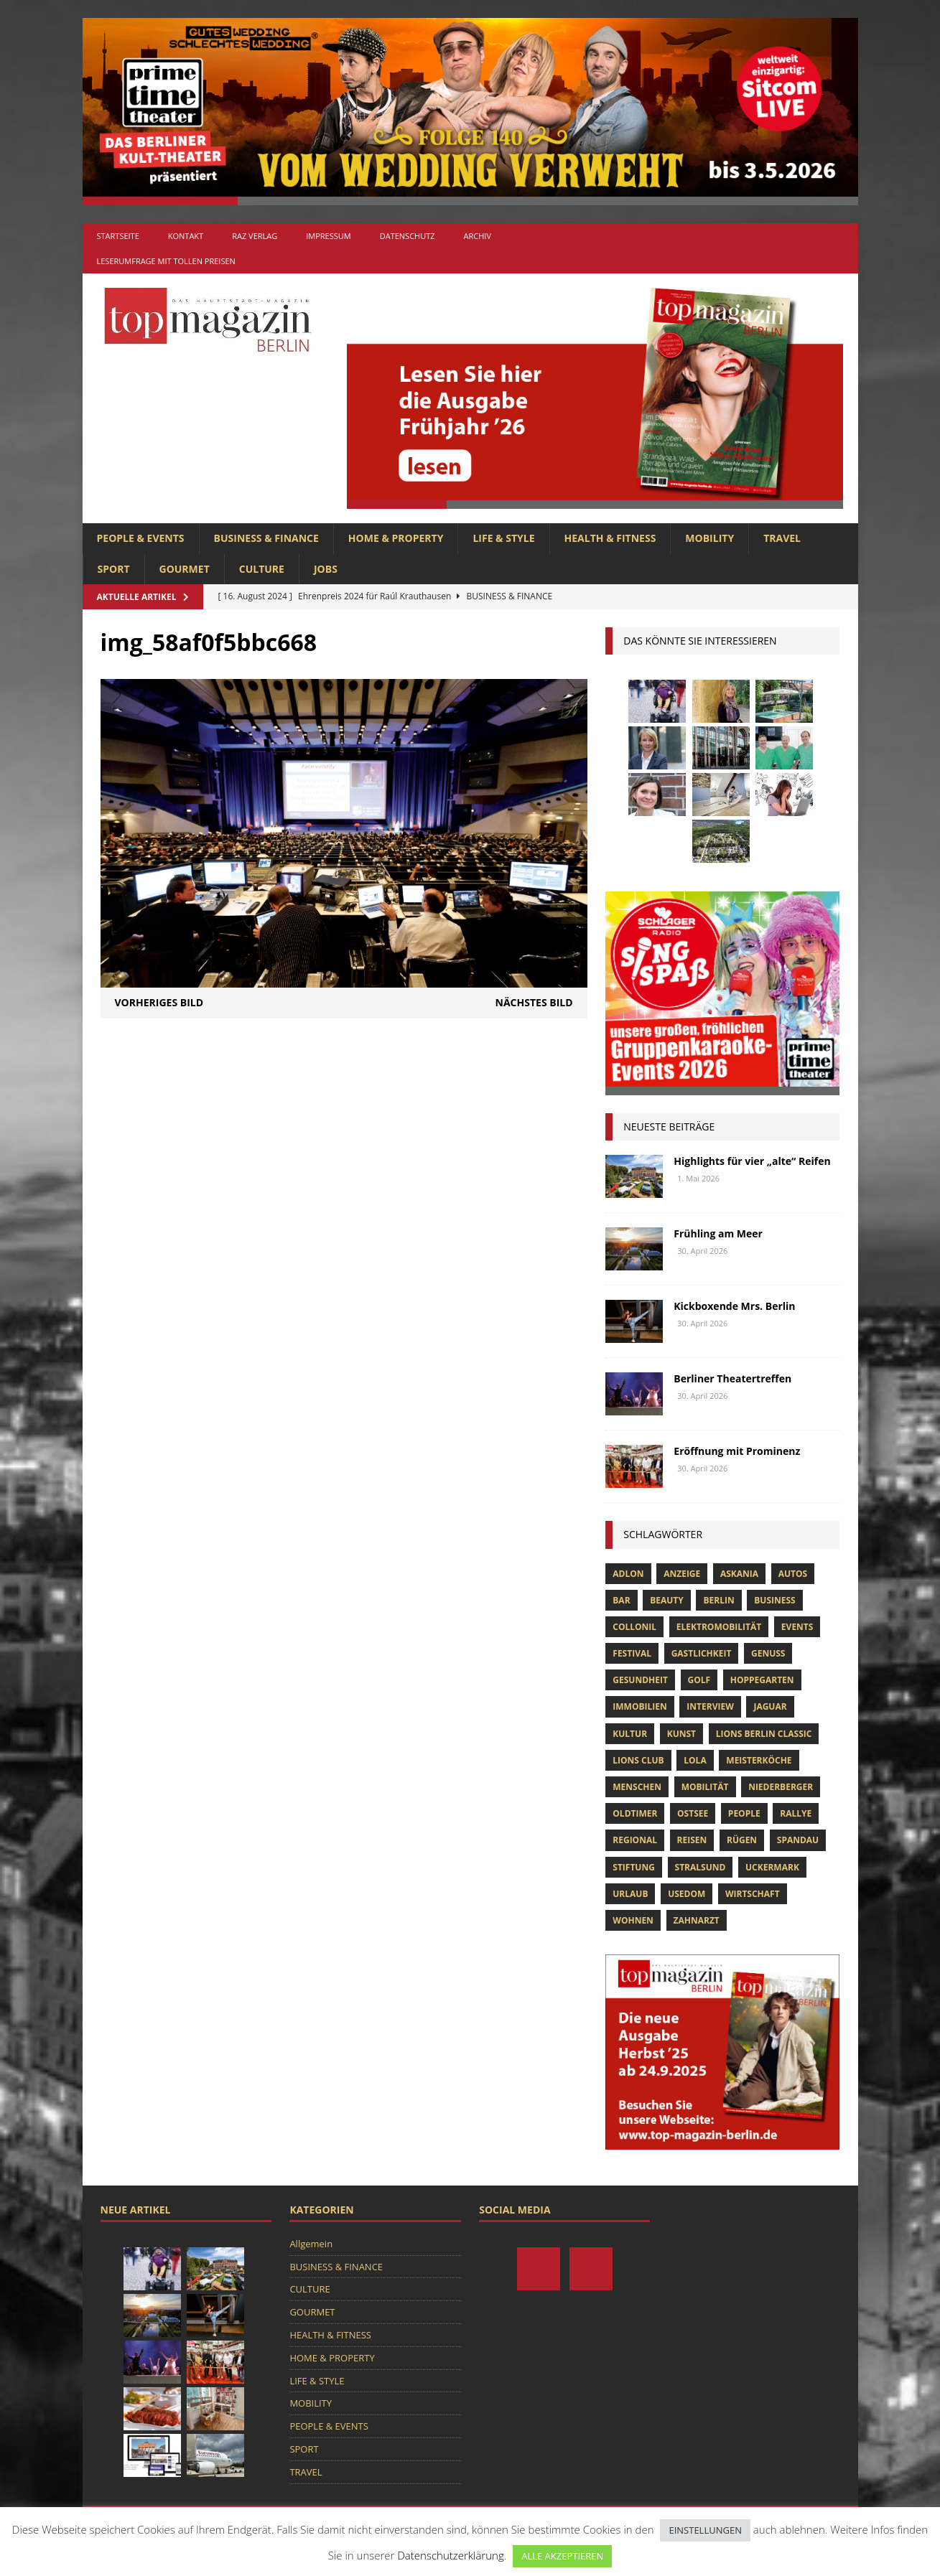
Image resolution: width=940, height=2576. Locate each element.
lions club (638, 1760)
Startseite (118, 235)
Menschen (637, 1787)
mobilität (705, 1787)
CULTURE (261, 569)
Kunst (681, 1734)
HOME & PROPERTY (396, 538)
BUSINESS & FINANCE (266, 538)
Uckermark (772, 1867)
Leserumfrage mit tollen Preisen (166, 261)
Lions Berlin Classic (764, 1734)
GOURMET (184, 569)
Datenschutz (407, 235)
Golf (699, 1680)
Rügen (742, 1840)
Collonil (634, 1627)
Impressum (328, 235)
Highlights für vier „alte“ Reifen (752, 1161)
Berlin (718, 1600)
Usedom (686, 1894)
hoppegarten (762, 1680)
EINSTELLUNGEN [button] (705, 2530)
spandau (798, 1840)
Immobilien (639, 1706)
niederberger (780, 1787)
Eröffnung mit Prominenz (737, 1451)
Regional (635, 1840)
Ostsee (692, 1813)
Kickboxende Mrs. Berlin (734, 1306)
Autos (792, 1574)
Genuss (768, 1653)
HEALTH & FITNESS (610, 538)
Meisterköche (758, 1760)
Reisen (692, 1840)
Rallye (795, 1813)
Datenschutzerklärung (450, 2555)
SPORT (114, 569)
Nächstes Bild (534, 1002)
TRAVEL (782, 538)
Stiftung (634, 1867)
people (744, 1813)
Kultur (630, 1734)
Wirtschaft (752, 1894)
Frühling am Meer (718, 1233)
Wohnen (633, 1920)
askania (739, 1574)
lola (695, 1760)
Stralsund (700, 1867)
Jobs (326, 569)
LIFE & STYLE (503, 538)
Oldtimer (635, 1813)
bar (621, 1600)
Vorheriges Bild (159, 1002)
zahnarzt (697, 1920)
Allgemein (310, 2243)
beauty (667, 1600)
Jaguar (769, 1706)
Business (774, 1600)
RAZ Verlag (254, 235)
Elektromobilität (718, 1627)
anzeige (682, 1574)
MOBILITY (709, 538)
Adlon (628, 1574)
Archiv (477, 235)
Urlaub (630, 1894)
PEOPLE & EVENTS (141, 538)
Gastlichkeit (701, 1653)
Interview (710, 1706)
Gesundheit (640, 1680)
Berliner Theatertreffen (732, 1378)
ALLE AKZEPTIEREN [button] (562, 2555)
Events (797, 1627)
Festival (632, 1653)
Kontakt (185, 235)
